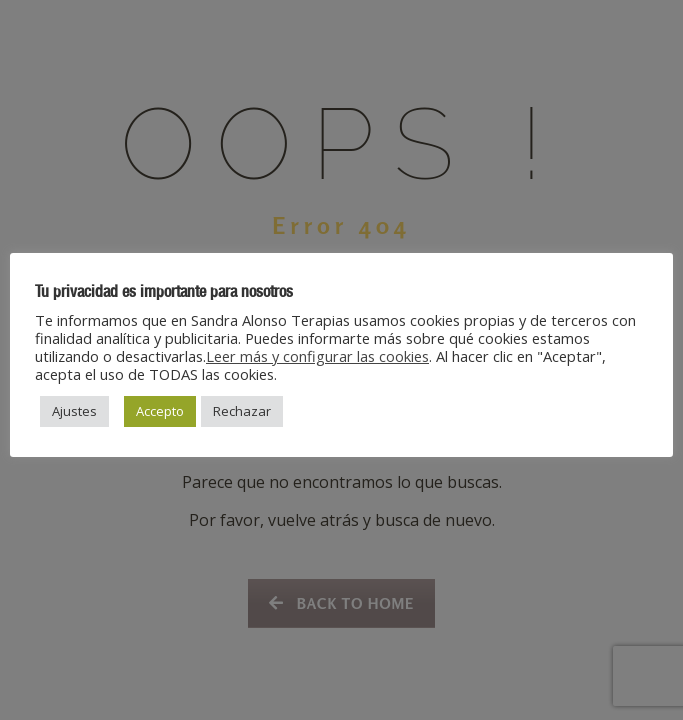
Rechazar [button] (242, 411)
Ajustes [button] (74, 411)
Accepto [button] (160, 411)
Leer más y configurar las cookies (317, 356)
